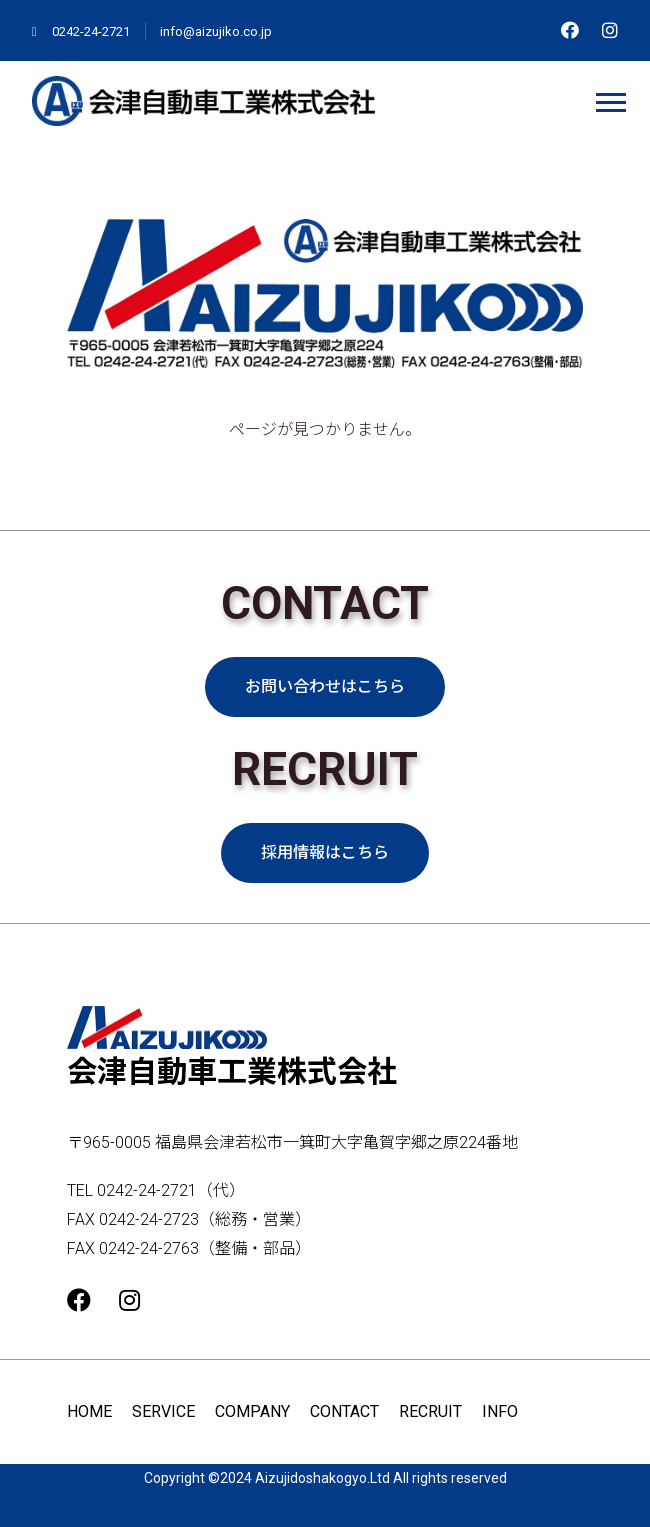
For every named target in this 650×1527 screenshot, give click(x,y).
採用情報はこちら (325, 852)
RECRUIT (430, 1411)
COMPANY (252, 1411)
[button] (609, 98)
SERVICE (163, 1411)
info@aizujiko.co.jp (216, 31)
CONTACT (344, 1411)
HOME (89, 1411)
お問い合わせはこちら (325, 686)
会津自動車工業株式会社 (232, 1048)
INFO (500, 1411)
